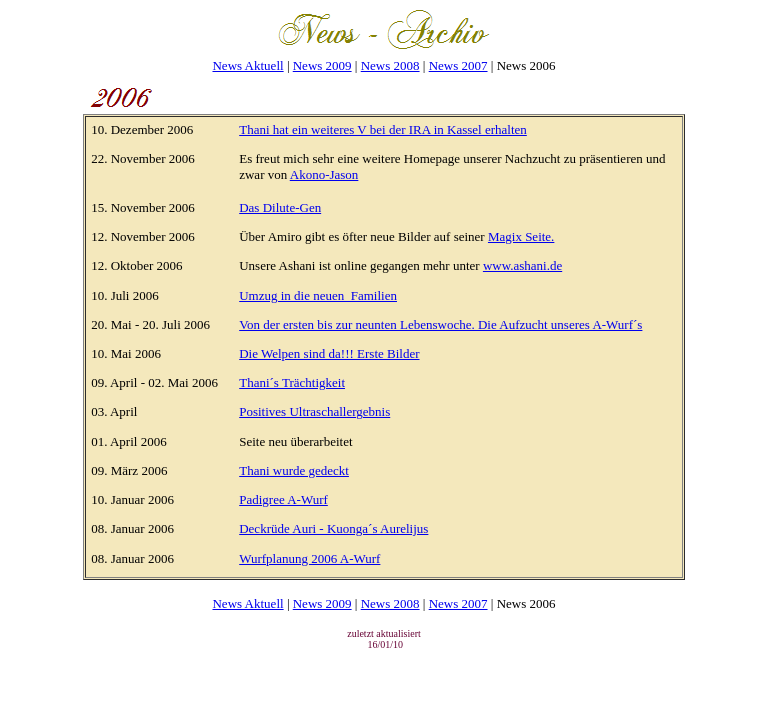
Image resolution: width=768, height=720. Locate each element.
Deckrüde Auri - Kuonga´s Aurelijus (333, 528)
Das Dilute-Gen (280, 207)
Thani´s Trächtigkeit (292, 382)
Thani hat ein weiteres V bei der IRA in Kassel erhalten (383, 129)
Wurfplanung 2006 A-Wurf (309, 558)
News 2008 (390, 65)
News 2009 (322, 65)
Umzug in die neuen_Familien (318, 295)
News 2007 (458, 65)
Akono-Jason (324, 174)
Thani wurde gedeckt (294, 470)
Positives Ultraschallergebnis (314, 411)
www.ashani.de (522, 265)
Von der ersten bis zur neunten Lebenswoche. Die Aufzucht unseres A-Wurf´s (440, 324)
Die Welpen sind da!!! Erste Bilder (329, 353)
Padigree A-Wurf (283, 499)
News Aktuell (247, 65)
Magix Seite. (521, 236)
